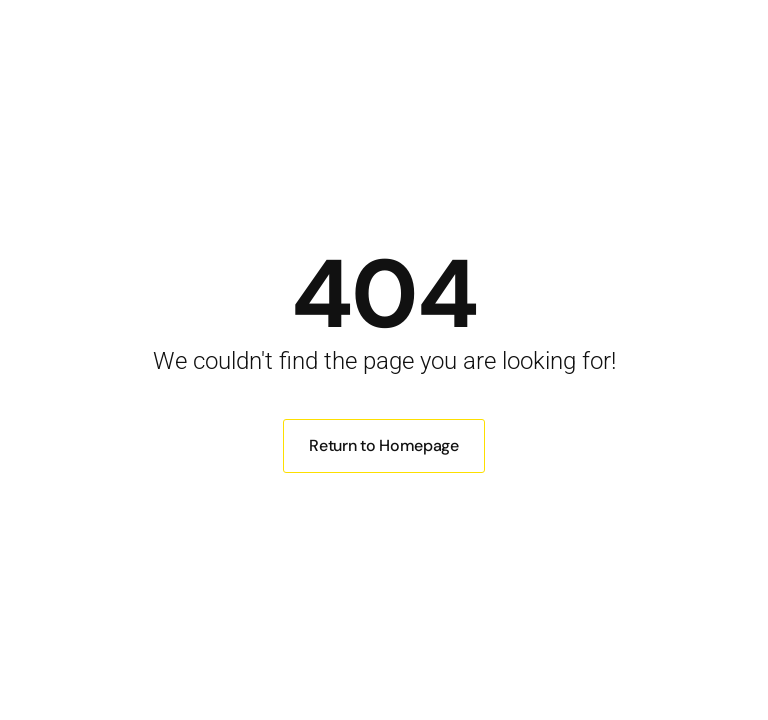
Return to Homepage (383, 445)
